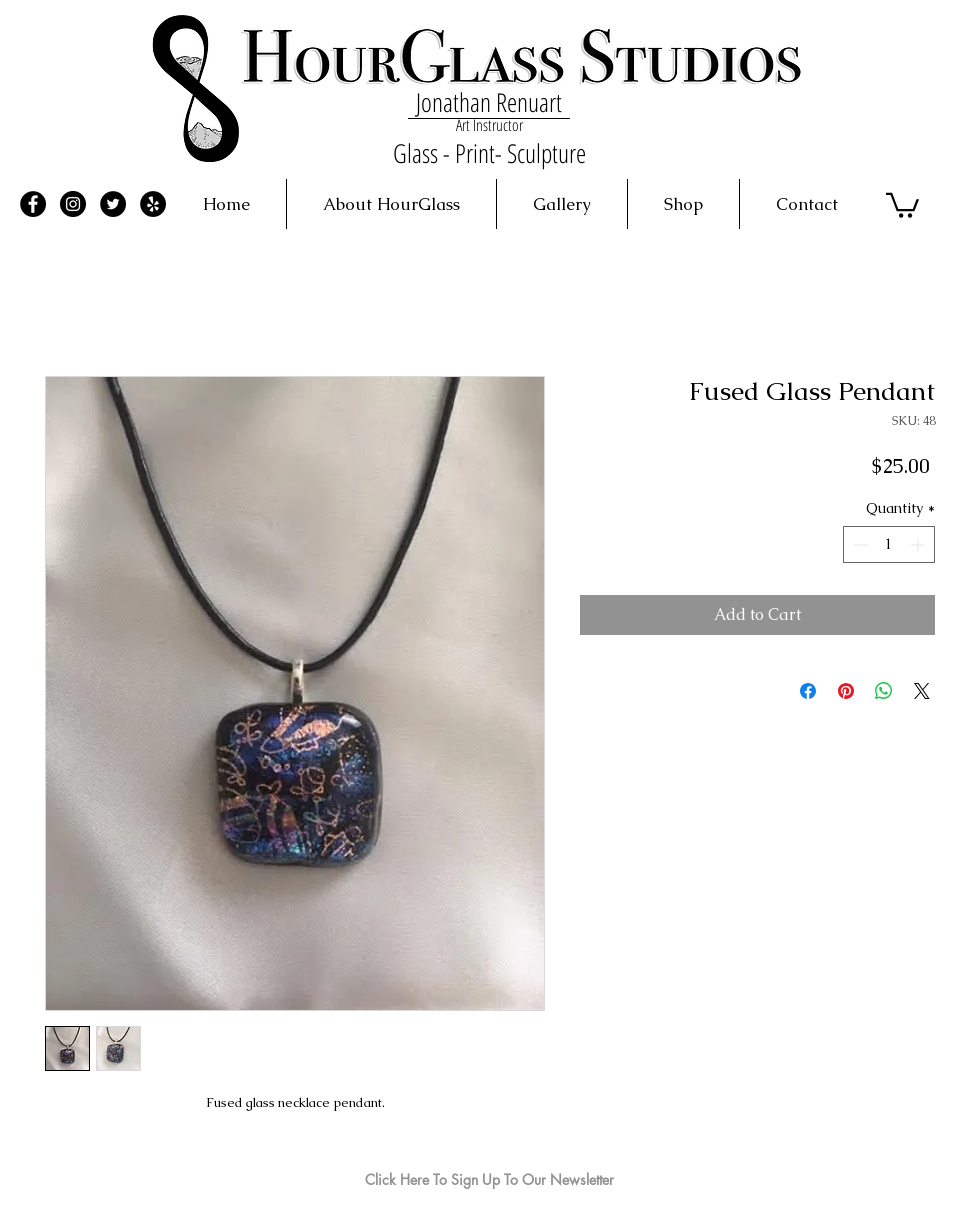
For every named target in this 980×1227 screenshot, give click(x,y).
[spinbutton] (889, 544)
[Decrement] (858, 544)
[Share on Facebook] (808, 691)
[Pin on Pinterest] (846, 691)
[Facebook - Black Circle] (33, 204)
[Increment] (919, 544)
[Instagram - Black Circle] (73, 204)
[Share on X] (922, 691)
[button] (902, 204)
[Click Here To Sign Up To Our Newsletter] (489, 1180)
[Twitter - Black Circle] (113, 204)
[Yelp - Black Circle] (153, 204)
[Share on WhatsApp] (884, 691)
